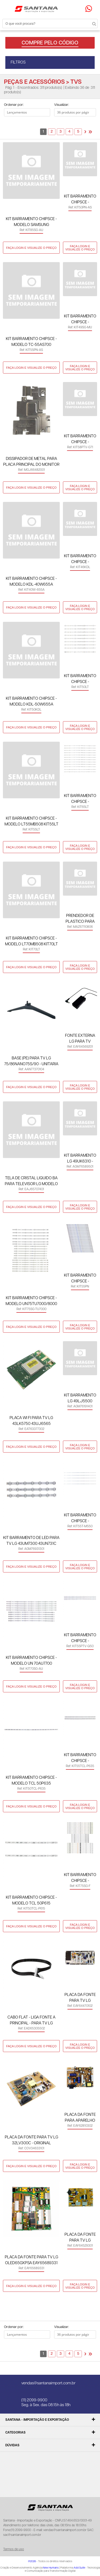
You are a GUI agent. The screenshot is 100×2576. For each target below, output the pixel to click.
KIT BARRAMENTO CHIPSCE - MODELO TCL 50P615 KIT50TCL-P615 (31, 1900)
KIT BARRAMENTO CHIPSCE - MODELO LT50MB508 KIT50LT (80, 679)
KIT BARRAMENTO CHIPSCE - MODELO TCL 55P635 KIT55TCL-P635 (80, 1758)
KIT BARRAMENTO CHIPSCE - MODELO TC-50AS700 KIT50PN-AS (80, 199)
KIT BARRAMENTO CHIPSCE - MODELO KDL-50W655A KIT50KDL (31, 702)
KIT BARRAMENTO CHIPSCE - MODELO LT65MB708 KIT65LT (80, 799)
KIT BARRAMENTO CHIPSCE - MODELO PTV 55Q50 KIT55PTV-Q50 (80, 1638)
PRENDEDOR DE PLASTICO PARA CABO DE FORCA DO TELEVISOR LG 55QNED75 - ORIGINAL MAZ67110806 (80, 919)
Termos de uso (13, 2549)
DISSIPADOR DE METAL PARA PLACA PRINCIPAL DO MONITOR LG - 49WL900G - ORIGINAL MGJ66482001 (31, 462)
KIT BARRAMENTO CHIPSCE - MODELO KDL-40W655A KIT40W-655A (31, 582)
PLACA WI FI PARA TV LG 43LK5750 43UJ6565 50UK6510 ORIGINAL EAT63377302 (31, 1421)
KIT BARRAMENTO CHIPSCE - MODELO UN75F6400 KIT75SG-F (80, 1878)
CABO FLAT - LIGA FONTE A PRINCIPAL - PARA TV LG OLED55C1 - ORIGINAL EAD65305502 (31, 2020)
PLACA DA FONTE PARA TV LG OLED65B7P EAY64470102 (80, 1998)
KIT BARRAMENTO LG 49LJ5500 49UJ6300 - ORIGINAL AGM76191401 (80, 1398)
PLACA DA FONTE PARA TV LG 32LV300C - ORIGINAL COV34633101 (31, 2140)
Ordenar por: (13, 105)
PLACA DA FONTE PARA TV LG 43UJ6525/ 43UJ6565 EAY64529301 (80, 2238)
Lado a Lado (12, 124)
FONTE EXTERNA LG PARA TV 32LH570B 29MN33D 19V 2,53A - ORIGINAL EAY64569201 (80, 1039)
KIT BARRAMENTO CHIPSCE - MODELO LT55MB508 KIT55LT (31, 821)
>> (90, 131)
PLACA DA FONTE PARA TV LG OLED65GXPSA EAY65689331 (31, 2260)
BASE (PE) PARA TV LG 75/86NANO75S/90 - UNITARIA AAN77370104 (31, 1061)
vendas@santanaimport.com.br (48, 2383)
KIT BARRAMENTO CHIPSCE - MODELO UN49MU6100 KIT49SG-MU (80, 319)
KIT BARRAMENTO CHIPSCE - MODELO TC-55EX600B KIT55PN (80, 1278)
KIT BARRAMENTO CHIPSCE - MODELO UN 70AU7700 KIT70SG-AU (31, 1661)
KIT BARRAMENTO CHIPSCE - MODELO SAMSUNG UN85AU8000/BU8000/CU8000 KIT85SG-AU (31, 222)
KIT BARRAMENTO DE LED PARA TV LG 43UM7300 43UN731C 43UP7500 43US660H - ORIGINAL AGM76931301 (31, 1541)
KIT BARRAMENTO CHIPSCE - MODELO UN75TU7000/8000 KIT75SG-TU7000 (31, 1301)
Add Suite (79, 2567)
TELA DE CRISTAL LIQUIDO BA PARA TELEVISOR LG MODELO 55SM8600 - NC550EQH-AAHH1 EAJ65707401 (31, 1181)
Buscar (89, 23)
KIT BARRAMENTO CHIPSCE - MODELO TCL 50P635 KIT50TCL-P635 (31, 1781)
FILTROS (18, 62)
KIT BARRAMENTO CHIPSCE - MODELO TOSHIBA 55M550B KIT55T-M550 (80, 1518)
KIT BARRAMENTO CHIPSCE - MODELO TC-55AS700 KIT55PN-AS (31, 342)
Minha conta (66, 9)
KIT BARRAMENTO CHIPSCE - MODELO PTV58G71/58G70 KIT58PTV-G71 (80, 439)
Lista (22, 124)
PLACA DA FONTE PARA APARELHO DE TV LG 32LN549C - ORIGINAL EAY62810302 (80, 2118)
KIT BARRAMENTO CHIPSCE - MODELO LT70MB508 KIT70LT (31, 941)
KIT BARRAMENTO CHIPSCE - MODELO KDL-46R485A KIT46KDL (80, 559)
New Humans (51, 2567)
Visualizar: (61, 105)
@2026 (32, 2561)
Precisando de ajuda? (90, 8)
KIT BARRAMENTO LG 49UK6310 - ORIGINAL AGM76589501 (80, 1158)
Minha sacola (77, 8)
